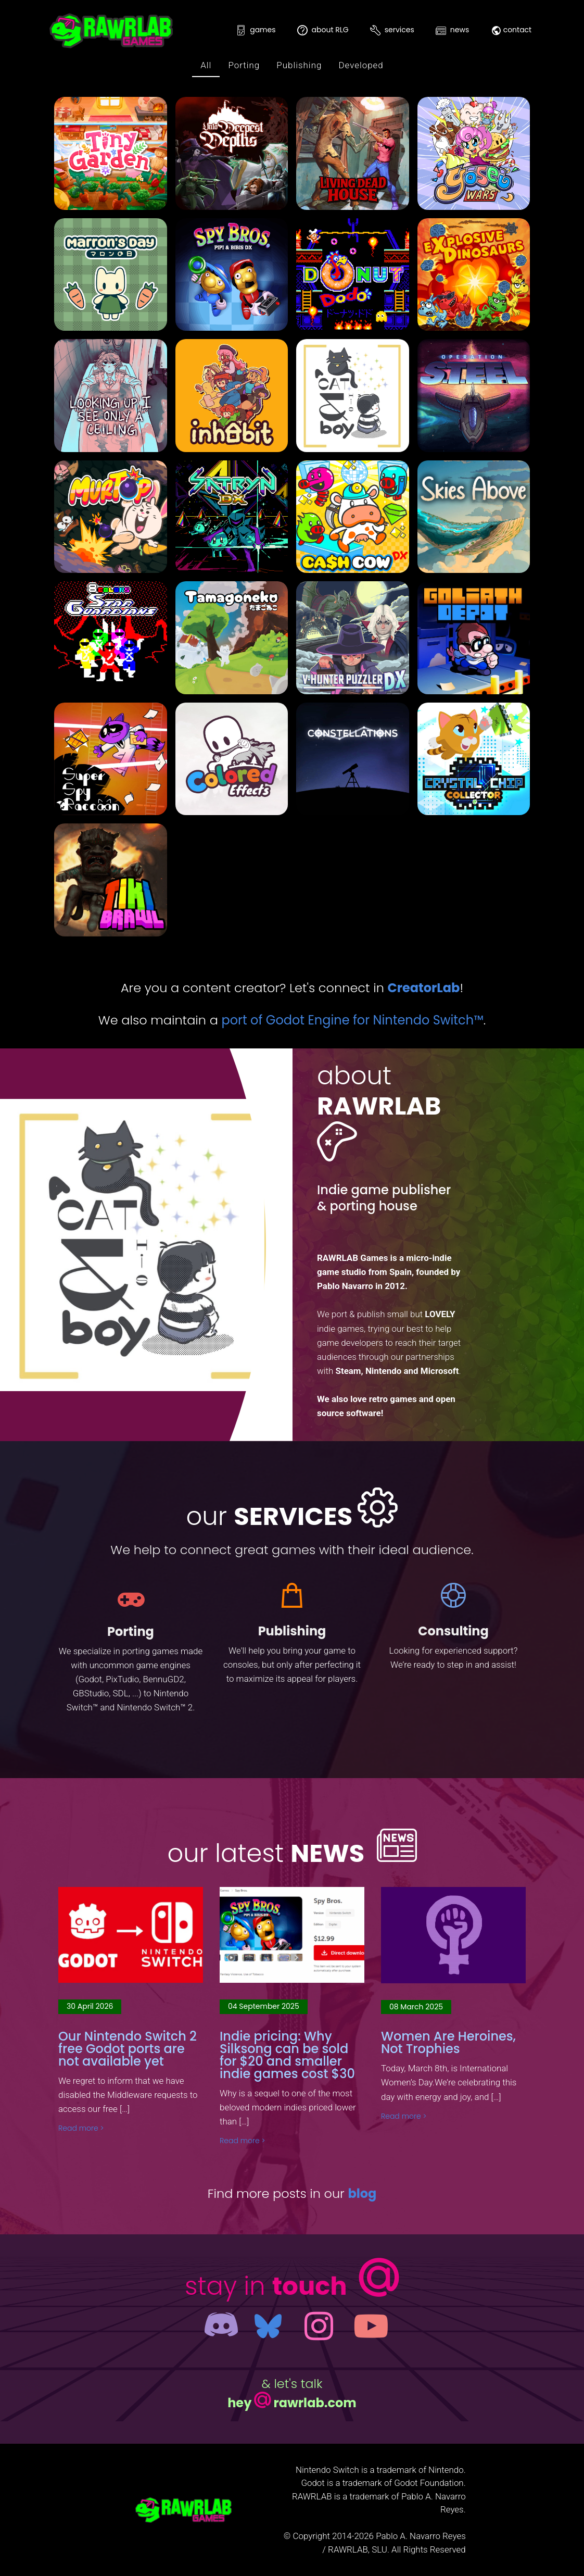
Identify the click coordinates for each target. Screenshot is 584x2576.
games (256, 29)
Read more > (81, 2128)
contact (511, 29)
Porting (244, 65)
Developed (360, 65)
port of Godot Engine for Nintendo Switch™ (352, 1020)
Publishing (299, 65)
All (205, 65)
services (392, 29)
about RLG (323, 29)
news (452, 29)
